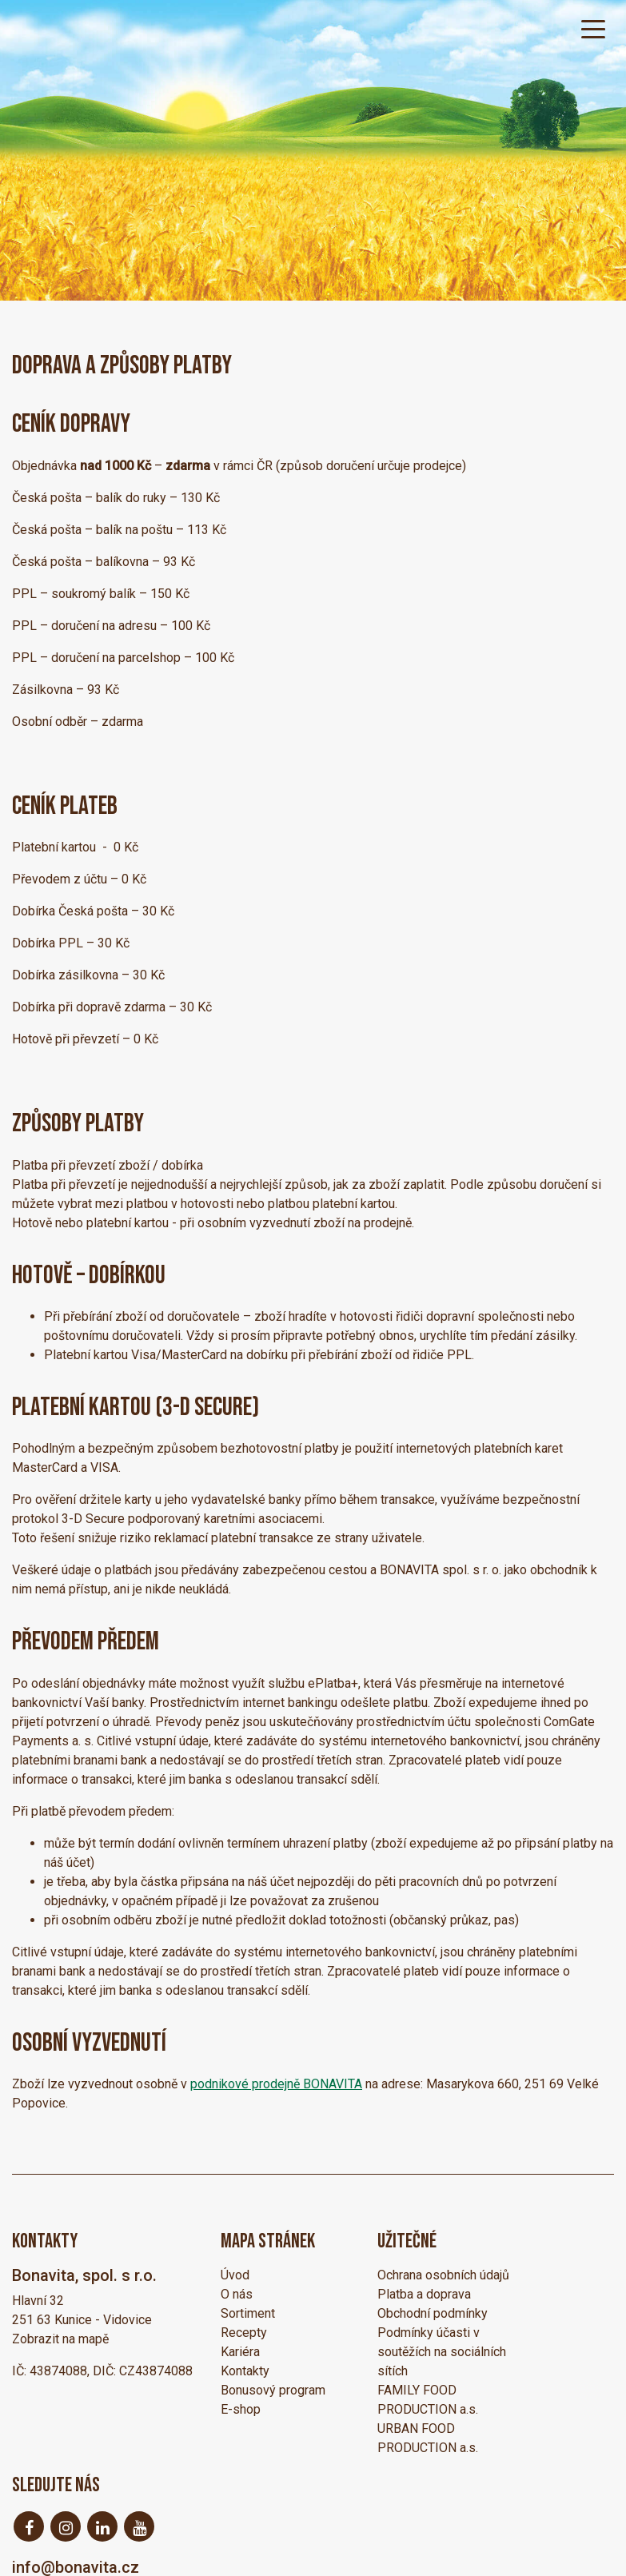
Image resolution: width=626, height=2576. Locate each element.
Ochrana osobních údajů (443, 2275)
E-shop (241, 2409)
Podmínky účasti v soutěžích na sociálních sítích (441, 2352)
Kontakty (245, 2371)
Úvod (235, 2275)
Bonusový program (273, 2390)
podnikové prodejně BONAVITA (276, 2084)
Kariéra (240, 2351)
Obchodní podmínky (432, 2313)
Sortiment (248, 2313)
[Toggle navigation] (593, 28)
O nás (237, 2294)
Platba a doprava (424, 2294)
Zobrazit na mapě (60, 2339)
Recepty (244, 2332)
